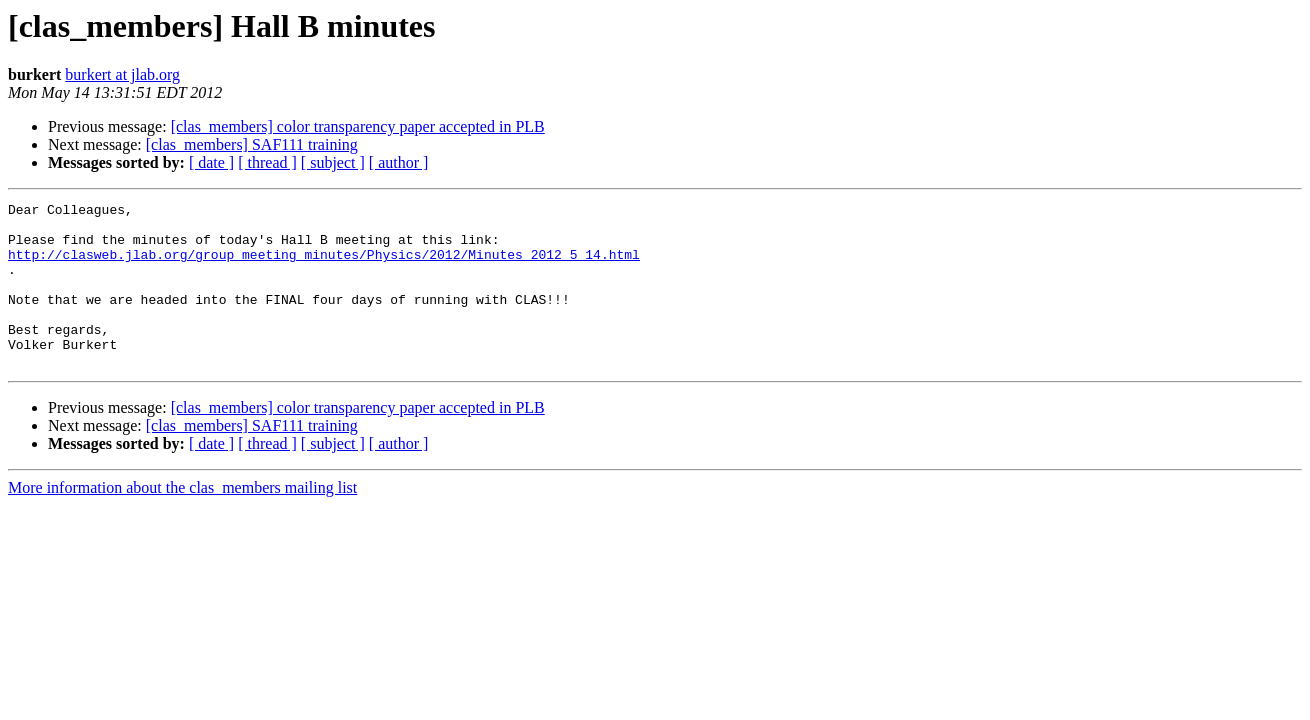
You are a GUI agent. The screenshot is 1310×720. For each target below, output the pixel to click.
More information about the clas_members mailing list (182, 520)
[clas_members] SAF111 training (252, 144)
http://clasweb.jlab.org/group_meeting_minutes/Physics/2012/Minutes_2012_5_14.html (324, 266)
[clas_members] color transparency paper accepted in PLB (358, 126)
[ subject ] (333, 162)
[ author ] (399, 162)
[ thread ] (267, 162)
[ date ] (211, 162)
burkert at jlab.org (122, 74)
